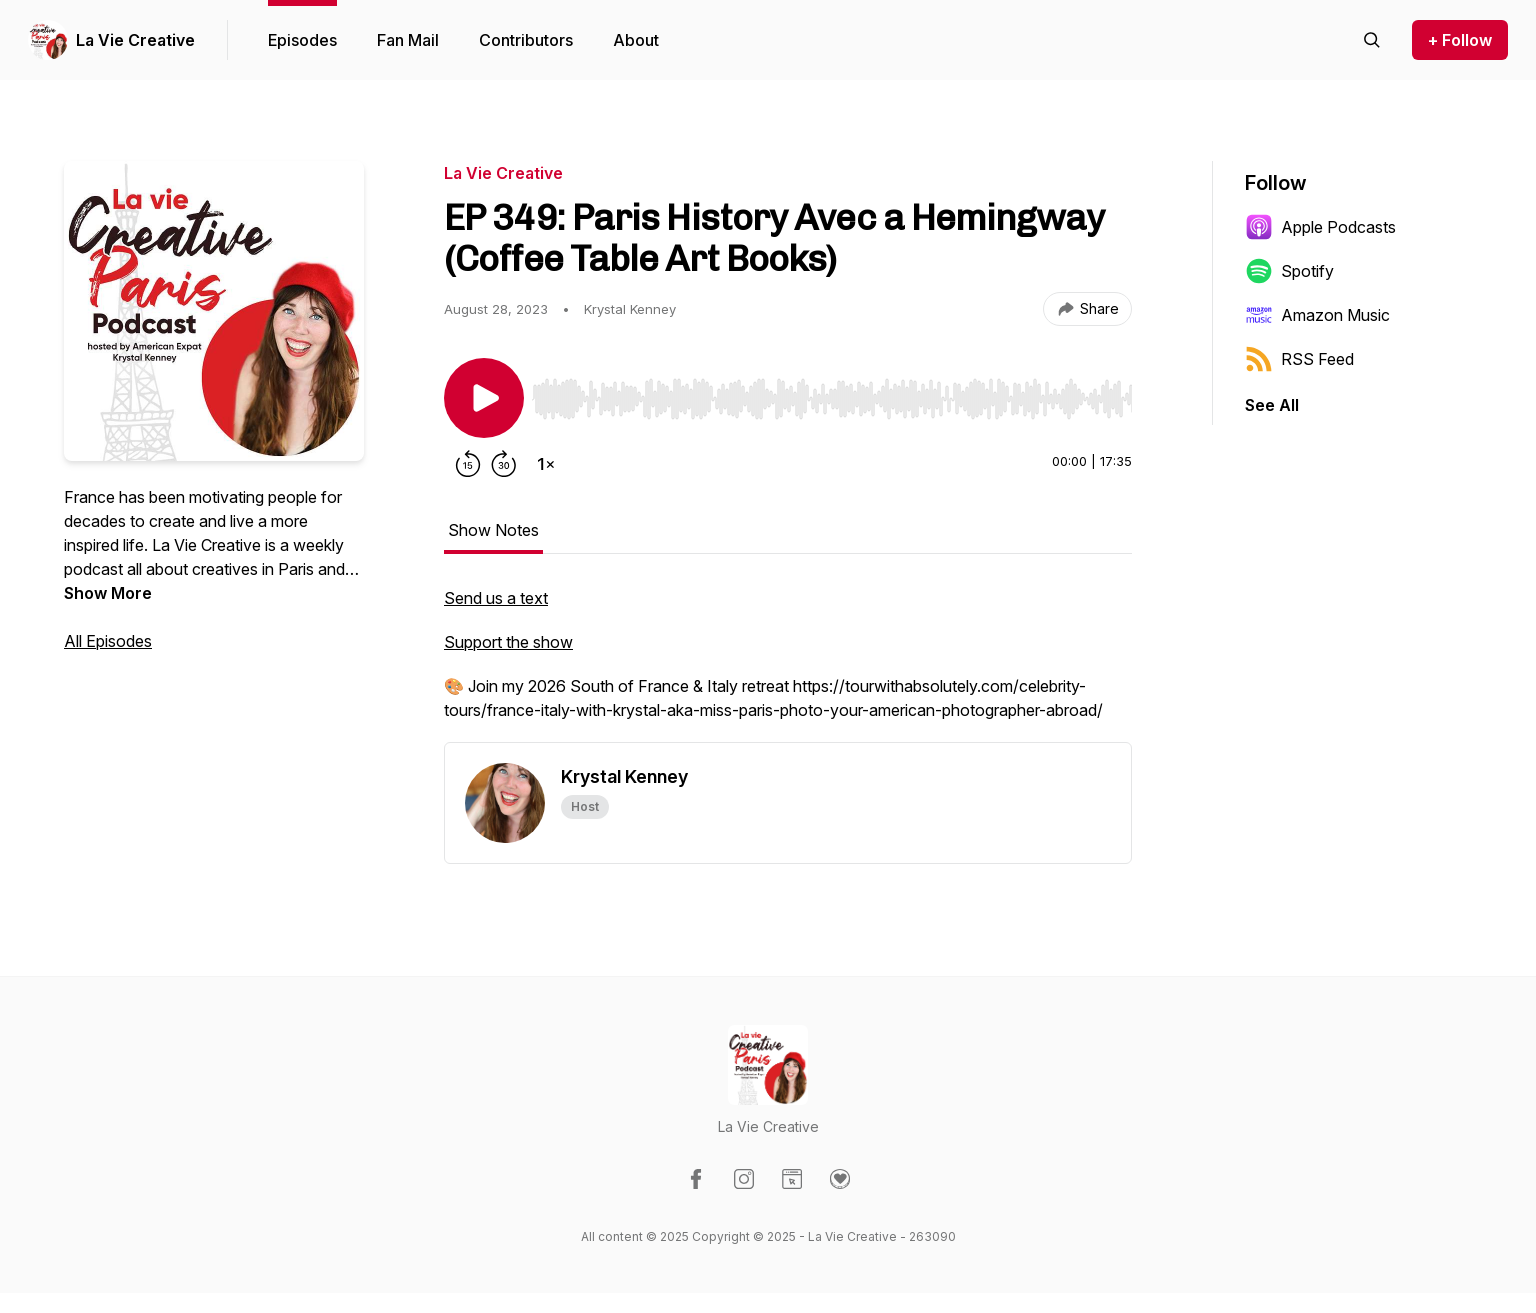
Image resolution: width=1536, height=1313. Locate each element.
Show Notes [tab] (493, 530)
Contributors (526, 40)
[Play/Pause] (484, 398)
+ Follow (1460, 40)
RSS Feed (1299, 359)
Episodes (302, 40)
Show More (108, 593)
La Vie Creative (135, 40)
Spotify (1289, 271)
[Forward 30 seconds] (504, 464)
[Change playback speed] (546, 464)
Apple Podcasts (1320, 227)
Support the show (508, 642)
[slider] (832, 399)
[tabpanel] (788, 664)
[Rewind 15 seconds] (468, 464)
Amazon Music (1317, 315)
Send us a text (496, 598)
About (636, 40)
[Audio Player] (832, 393)
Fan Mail (408, 40)
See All (1272, 405)
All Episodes (108, 641)
